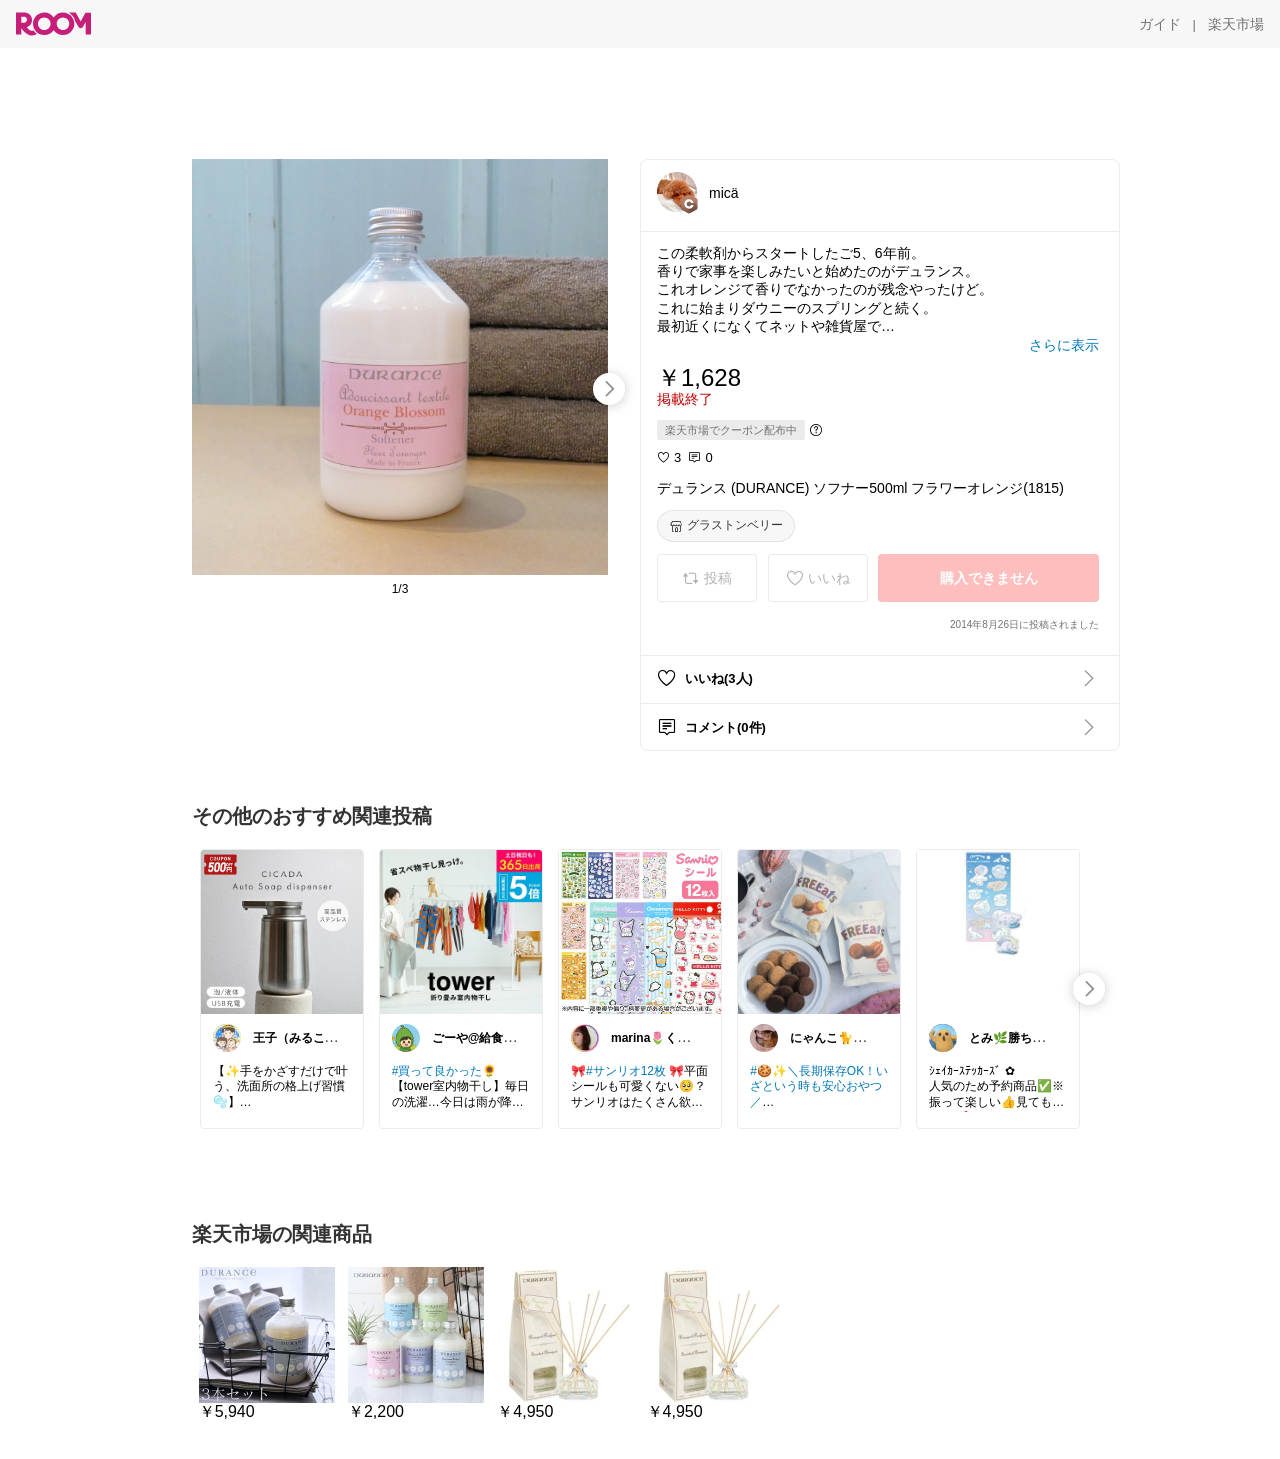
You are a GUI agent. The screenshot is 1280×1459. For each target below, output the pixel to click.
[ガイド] (1160, 24)
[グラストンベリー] (726, 526)
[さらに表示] (1064, 345)
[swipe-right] (609, 389)
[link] (282, 931)
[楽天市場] (1236, 24)
